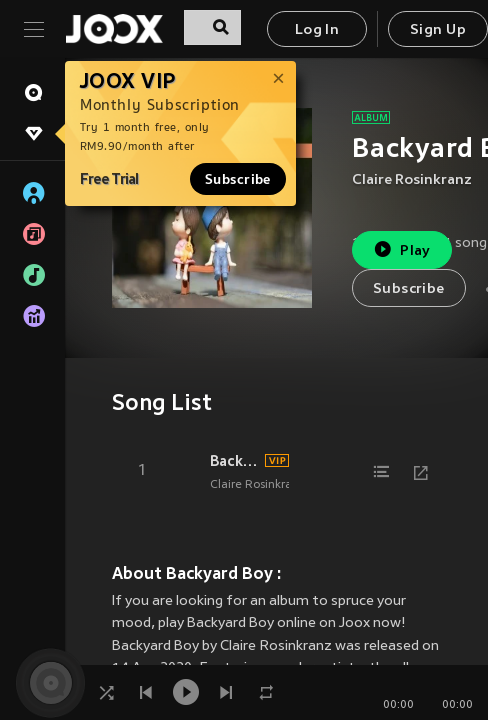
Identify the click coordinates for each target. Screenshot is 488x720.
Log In (317, 30)
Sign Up (438, 30)
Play (401, 249)
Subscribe (238, 179)
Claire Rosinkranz (412, 180)
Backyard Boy (234, 461)
